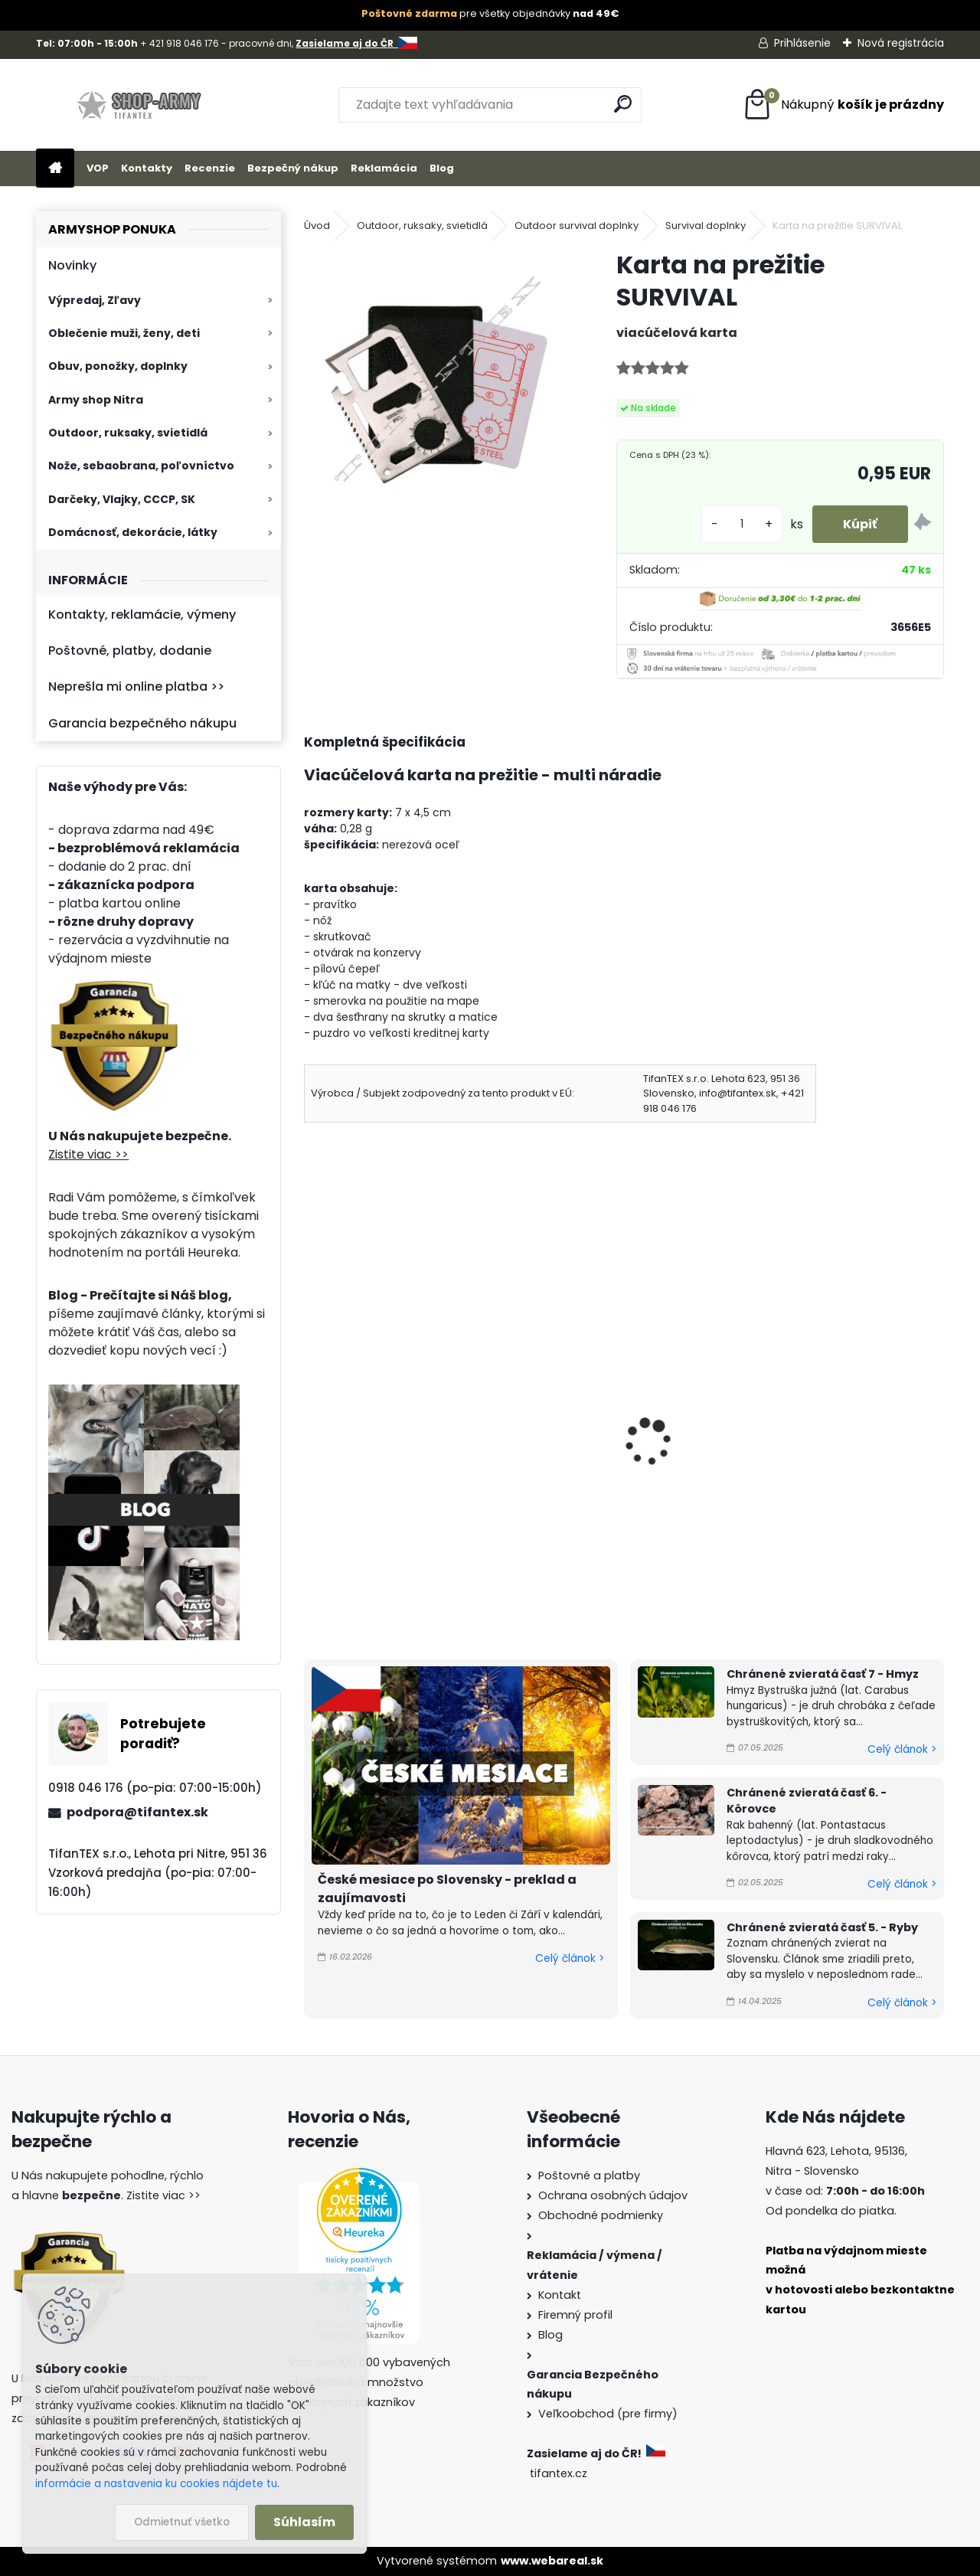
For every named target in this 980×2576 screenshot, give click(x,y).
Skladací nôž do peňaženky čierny (830, 1447)
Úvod (317, 225)
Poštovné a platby (589, 2175)
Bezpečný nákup (292, 168)
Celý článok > (569, 1958)
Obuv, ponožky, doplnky (118, 366)
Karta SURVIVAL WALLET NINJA (620, 1438)
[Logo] (141, 105)
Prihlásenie (802, 43)
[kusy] (742, 524)
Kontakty (146, 168)
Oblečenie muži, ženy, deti (124, 333)
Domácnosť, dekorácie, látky (132, 532)
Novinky (72, 265)
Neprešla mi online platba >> (136, 686)
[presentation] (311, 1420)
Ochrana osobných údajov (613, 2195)
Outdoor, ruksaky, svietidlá (127, 432)
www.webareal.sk (552, 2560)
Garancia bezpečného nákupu (142, 723)
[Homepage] (55, 169)
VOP (98, 168)
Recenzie (210, 168)
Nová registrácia (901, 43)
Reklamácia (384, 168)
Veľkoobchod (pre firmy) (608, 2413)
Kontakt (559, 2295)
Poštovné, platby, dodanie (129, 650)
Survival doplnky (705, 225)
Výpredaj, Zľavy (94, 300)
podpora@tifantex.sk (137, 1812)
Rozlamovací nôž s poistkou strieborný (398, 1447)
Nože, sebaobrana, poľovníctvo (141, 465)
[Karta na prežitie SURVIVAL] (435, 380)
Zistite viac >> (88, 1154)
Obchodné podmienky (600, 2215)
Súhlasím (304, 2522)
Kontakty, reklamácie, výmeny (142, 614)
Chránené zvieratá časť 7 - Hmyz (823, 1674)
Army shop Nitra (95, 399)
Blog (442, 168)
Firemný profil (575, 2315)
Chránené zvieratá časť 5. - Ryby (822, 1927)
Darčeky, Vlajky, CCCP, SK (121, 499)
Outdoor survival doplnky (576, 225)
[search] (623, 104)
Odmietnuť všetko (182, 2522)
